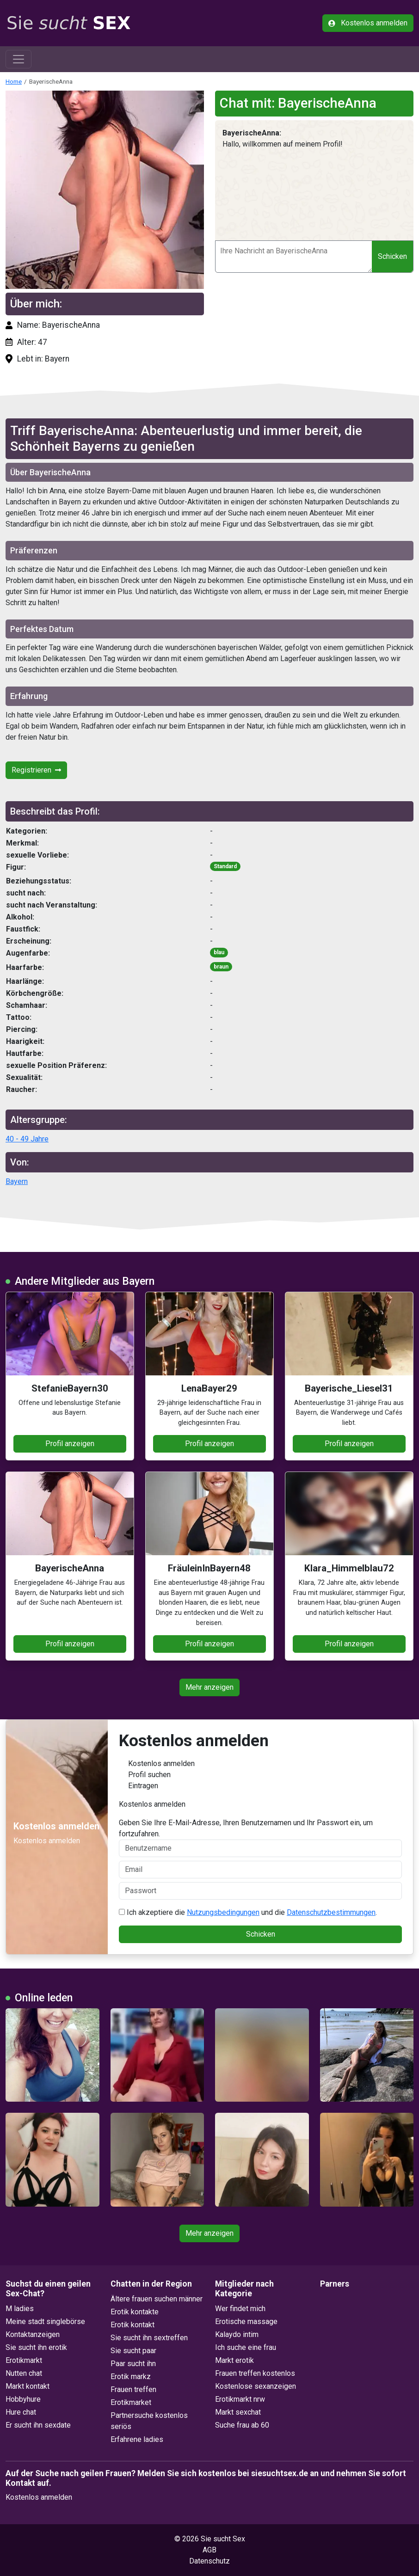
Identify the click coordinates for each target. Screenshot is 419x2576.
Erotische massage (246, 2321)
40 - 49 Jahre (27, 1139)
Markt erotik (234, 2360)
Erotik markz (131, 2376)
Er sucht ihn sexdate (38, 2425)
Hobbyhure (23, 2399)
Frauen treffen (133, 2389)
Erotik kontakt (132, 2324)
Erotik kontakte (135, 2311)
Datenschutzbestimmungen (331, 1912)
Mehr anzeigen (209, 1687)
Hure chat (21, 2412)
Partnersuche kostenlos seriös (149, 2421)
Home (14, 81)
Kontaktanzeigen (33, 2334)
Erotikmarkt (24, 2360)
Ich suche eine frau (245, 2347)
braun (221, 966)
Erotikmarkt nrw (240, 2399)
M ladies (20, 2308)
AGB (209, 2549)
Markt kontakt (27, 2386)
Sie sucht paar (133, 2350)
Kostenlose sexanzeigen (255, 2386)
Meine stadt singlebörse (45, 2321)
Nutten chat (24, 2373)
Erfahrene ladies (137, 2439)
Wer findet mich (240, 2308)
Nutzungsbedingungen (223, 1912)
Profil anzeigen (69, 1443)
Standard (225, 866)
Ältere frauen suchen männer (157, 2298)
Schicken (392, 256)
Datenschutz (209, 2561)
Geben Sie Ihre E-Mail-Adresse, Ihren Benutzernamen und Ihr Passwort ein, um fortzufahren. (260, 1837)
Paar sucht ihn (133, 2363)
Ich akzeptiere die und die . (248, 1912)
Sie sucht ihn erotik (36, 2347)
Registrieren (36, 770)
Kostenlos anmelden (367, 22)
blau (219, 952)
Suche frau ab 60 (242, 2425)
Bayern (17, 1181)
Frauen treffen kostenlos (255, 2373)
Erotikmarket (131, 2402)
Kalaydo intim (237, 2334)
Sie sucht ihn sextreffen (149, 2337)
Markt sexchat (238, 2412)
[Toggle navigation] (18, 59)
